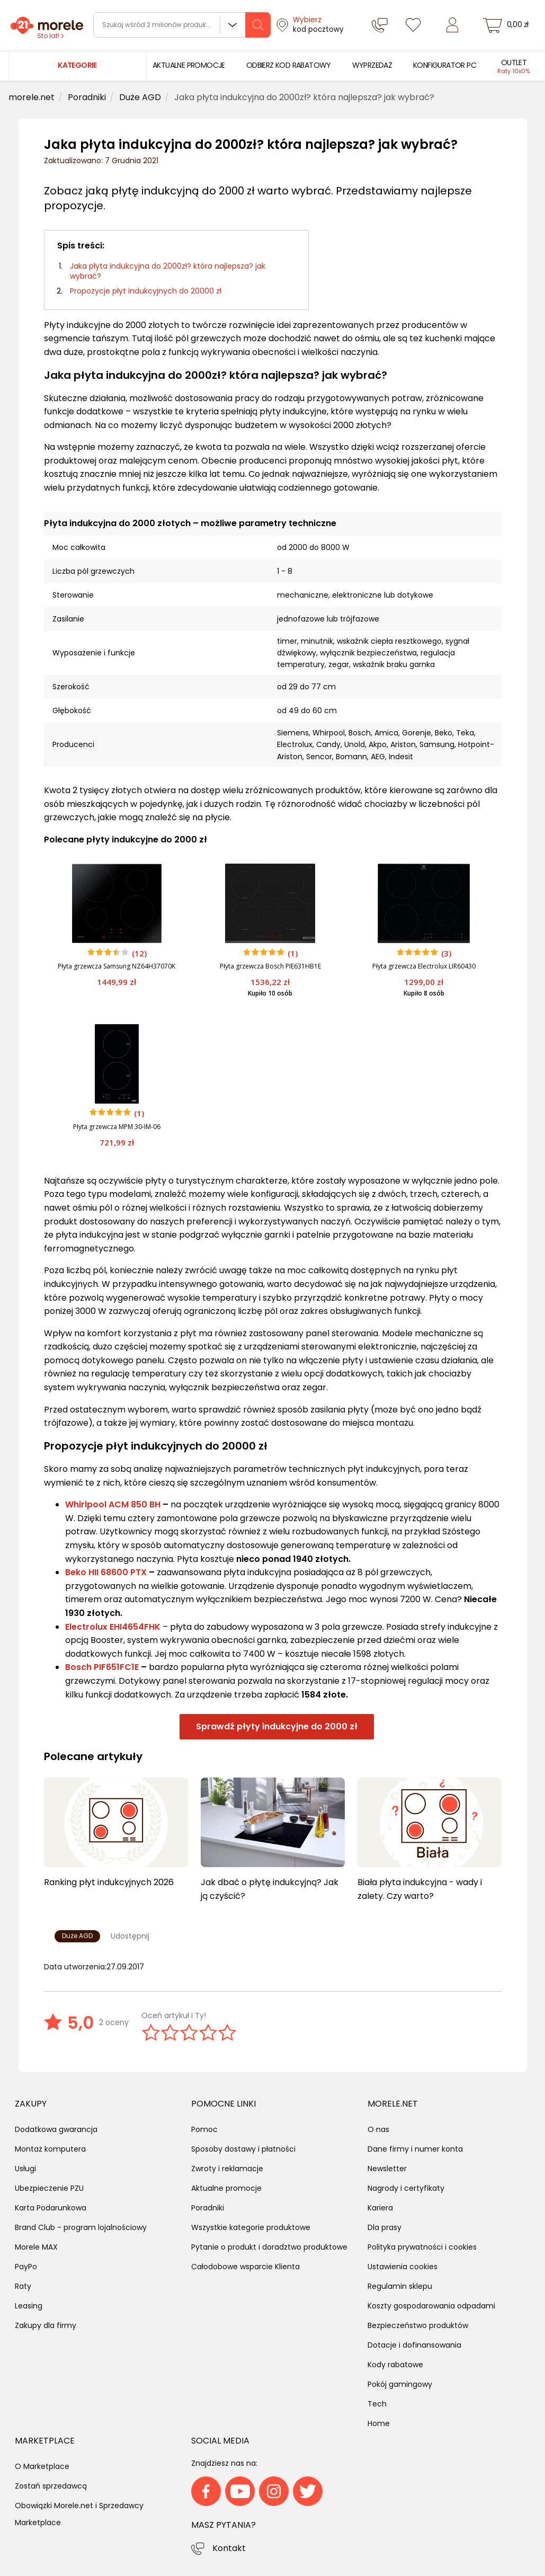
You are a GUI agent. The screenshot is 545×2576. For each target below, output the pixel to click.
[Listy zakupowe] (413, 25)
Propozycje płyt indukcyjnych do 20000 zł (145, 291)
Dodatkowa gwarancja (56, 2129)
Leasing (28, 2305)
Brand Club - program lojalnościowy (81, 2227)
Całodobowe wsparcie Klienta (245, 2266)
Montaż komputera (50, 2149)
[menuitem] (188, 65)
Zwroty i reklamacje (227, 2168)
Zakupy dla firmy (45, 2325)
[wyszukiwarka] (182, 25)
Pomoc (204, 2129)
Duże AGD (77, 1935)
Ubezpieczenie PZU (49, 2188)
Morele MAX (36, 2247)
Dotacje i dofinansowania (414, 2345)
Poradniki (207, 2207)
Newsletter (387, 2168)
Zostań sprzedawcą (51, 2486)
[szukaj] (258, 25)
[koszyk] (507, 25)
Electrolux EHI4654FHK (112, 1627)
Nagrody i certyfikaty (406, 2188)
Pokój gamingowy (400, 2384)
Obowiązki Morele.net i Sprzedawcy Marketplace (79, 2514)
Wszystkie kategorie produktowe (250, 2227)
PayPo (26, 2266)
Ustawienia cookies (402, 2266)
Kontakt (229, 2548)
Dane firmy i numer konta (415, 2149)
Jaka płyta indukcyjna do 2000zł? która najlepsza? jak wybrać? (167, 271)
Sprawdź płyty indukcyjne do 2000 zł (277, 1726)
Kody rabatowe (395, 2364)
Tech (377, 2404)
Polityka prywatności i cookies (422, 2247)
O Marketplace (42, 2466)
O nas (378, 2129)
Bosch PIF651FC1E (102, 1667)
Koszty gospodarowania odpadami (431, 2305)
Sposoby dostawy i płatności (243, 2149)
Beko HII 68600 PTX (106, 1572)
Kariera (380, 2207)
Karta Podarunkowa (50, 2207)
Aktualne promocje (226, 2188)
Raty (23, 2286)
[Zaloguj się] (452, 25)
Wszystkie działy (232, 25)
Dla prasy (384, 2227)
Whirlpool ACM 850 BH (112, 1504)
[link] (188, 65)
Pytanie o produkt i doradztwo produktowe (269, 2247)
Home (379, 2423)
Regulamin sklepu (400, 2286)
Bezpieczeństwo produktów (418, 2325)
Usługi (25, 2168)
